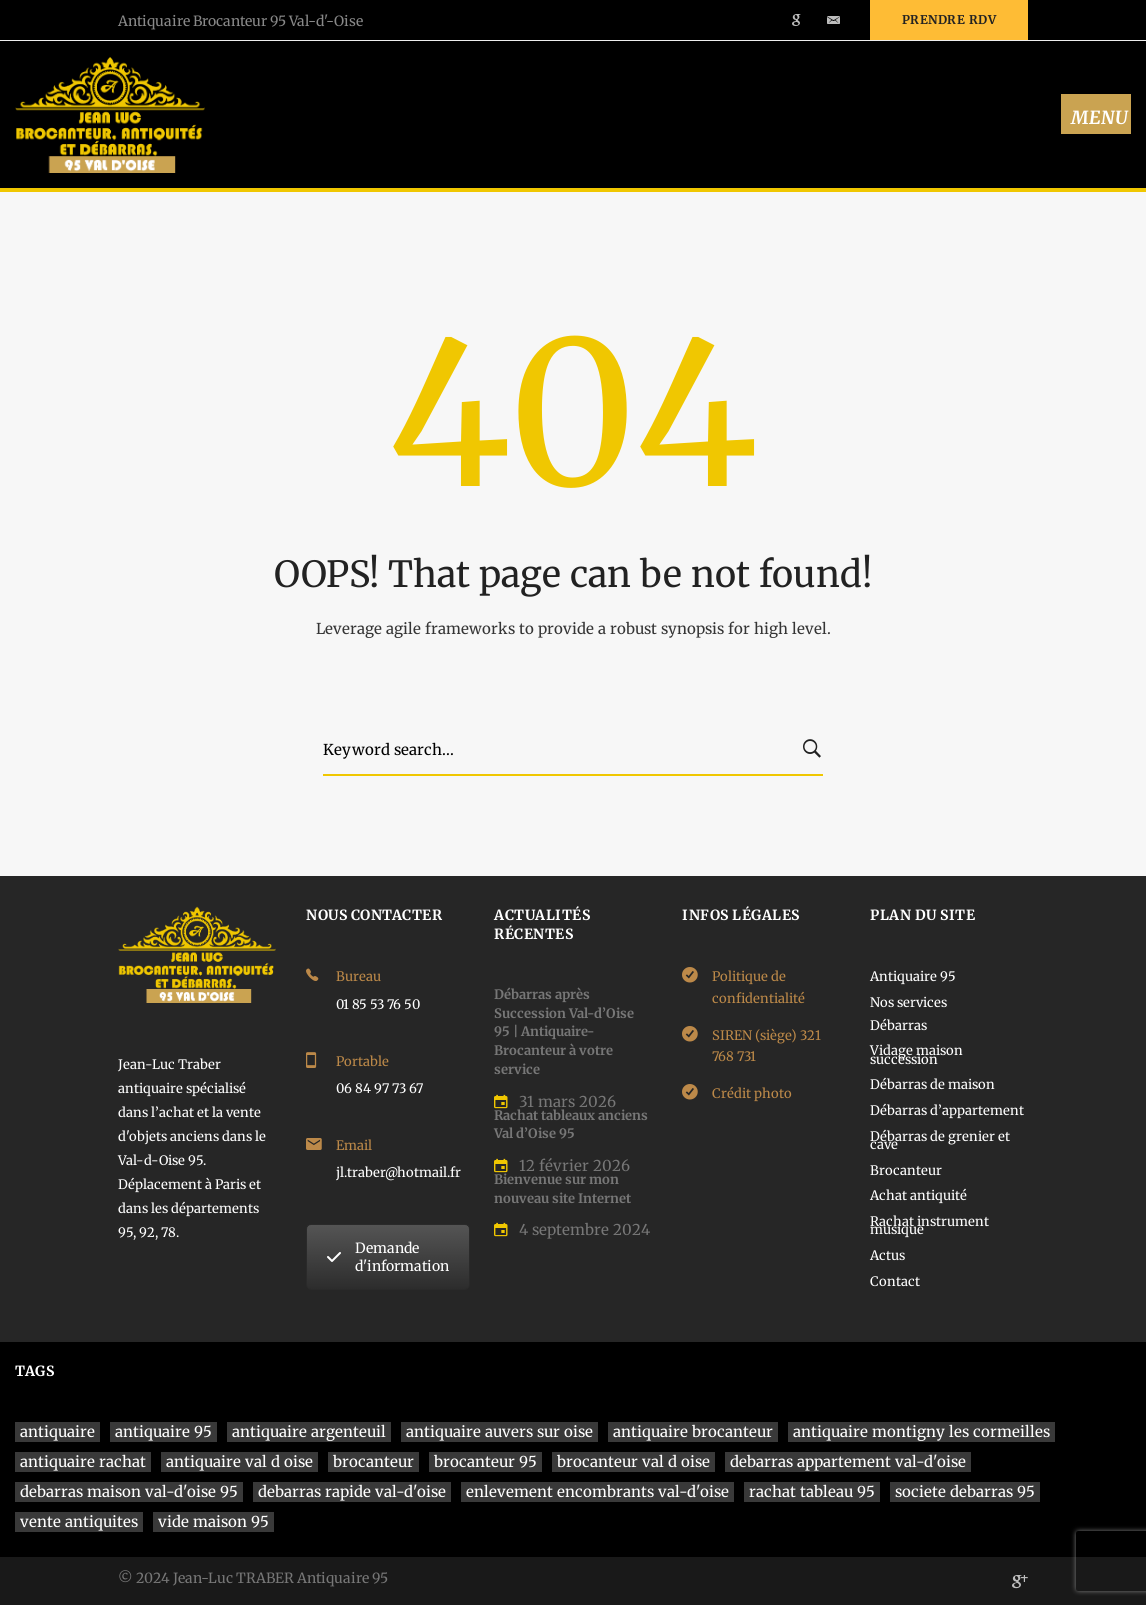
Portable (362, 1061)
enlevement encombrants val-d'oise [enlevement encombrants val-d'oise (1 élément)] (597, 1491)
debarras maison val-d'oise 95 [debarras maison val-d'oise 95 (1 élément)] (129, 1491)
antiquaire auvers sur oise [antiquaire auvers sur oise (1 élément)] (499, 1431)
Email (354, 1145)
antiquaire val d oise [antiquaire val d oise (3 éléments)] (239, 1461)
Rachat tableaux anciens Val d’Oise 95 (571, 1125)
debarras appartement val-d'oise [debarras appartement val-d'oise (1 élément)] (848, 1461)
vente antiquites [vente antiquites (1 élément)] (79, 1521)
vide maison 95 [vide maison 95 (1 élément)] (213, 1521)
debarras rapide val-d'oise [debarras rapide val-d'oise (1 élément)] (352, 1491)
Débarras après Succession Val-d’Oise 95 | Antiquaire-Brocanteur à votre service (564, 1032)
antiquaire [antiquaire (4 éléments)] (57, 1431)
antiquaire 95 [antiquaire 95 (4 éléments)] (163, 1431)
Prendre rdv (949, 19)
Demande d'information (388, 1257)
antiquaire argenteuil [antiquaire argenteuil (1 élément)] (309, 1431)
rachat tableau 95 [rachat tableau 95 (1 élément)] (812, 1491)
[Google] (1020, 1581)
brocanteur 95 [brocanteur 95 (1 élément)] (485, 1461)
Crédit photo (752, 1093)
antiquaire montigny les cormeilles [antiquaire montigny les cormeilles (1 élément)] (921, 1431)
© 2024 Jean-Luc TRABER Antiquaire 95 (253, 1578)
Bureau (358, 976)
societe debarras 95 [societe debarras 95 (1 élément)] (965, 1491)
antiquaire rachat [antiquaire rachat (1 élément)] (83, 1461)
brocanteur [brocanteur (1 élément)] (373, 1461)
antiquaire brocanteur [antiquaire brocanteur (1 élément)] (693, 1431)
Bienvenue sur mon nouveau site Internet (562, 1189)
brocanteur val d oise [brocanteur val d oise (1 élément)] (633, 1461)
